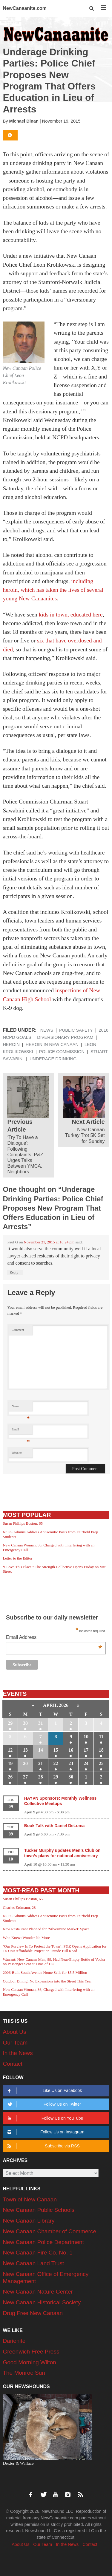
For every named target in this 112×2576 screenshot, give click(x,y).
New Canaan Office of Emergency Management (45, 2277)
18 (101, 1750)
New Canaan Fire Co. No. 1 (37, 2252)
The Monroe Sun (24, 2373)
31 (40, 1723)
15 (55, 1750)
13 (25, 1750)
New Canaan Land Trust (33, 2263)
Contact (12, 2064)
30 (25, 1723)
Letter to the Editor (17, 1558)
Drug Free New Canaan (33, 2313)
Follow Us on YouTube (44, 2118)
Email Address (54, 1638)
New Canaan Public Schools (38, 2210)
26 (10, 1776)
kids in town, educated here (71, 614)
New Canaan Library (28, 2221)
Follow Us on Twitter (43, 2104)
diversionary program (65, 1037)
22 (55, 1763)
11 (101, 1736)
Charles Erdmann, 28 (19, 1907)
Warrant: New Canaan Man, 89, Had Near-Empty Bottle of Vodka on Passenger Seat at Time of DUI (54, 1961)
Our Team (15, 2042)
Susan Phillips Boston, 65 (23, 1523)
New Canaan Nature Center (38, 2291)
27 (25, 1776)
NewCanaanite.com (25, 8)
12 (10, 1750)
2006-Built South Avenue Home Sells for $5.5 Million (45, 1972)
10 (86, 1736)
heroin (11, 1044)
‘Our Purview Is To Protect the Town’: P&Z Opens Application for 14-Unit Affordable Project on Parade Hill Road (54, 1948)
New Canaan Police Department (43, 2242)
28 (40, 1776)
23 (70, 1763)
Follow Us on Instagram (45, 2132)
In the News (18, 2053)
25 (101, 1763)
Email (21, 1431)
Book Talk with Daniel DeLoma (54, 1825)
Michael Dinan (24, 121)
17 (86, 1750)
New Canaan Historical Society (42, 2302)
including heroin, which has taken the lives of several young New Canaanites (53, 590)
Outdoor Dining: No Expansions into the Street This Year (47, 1981)
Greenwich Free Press (31, 2351)
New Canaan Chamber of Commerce (49, 2231)
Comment (18, 1329)
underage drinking (53, 1058)
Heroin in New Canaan (52, 1044)
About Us (14, 2032)
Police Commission (62, 1051)
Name (21, 1407)
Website (17, 1452)
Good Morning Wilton (29, 2362)
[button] (92, 8)
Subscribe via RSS (43, 2146)
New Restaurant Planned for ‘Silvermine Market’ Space (46, 1929)
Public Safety (76, 1030)
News (46, 1030)
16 (70, 1750)
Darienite (14, 2341)
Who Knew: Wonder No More (26, 1937)
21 (40, 1763)
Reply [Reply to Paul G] (15, 1272)
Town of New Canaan (30, 2199)
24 (86, 1763)
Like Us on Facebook (44, 2090)
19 (10, 1763)
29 (10, 1723)
